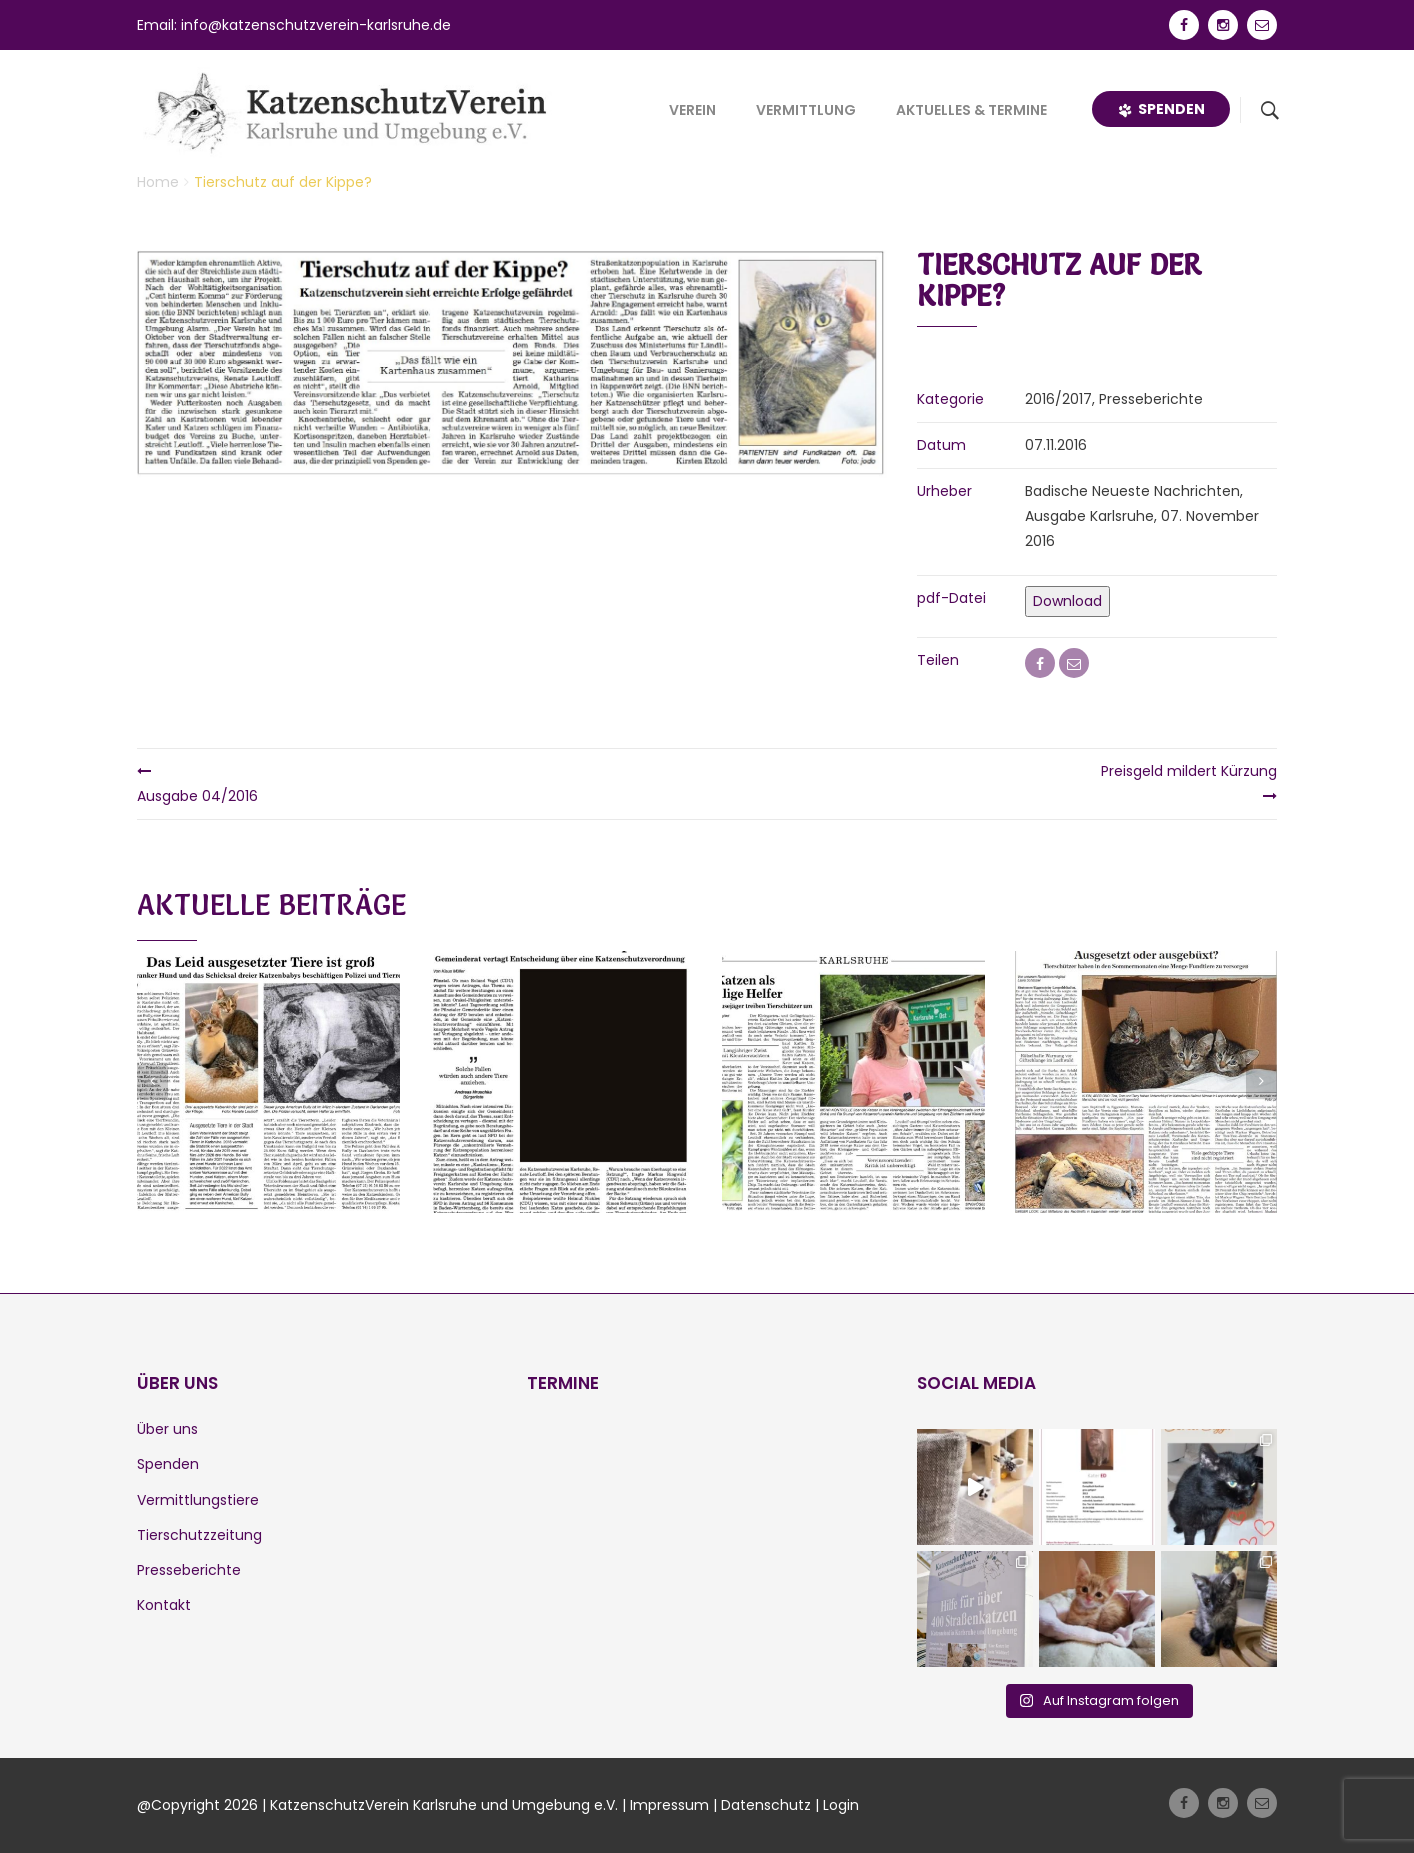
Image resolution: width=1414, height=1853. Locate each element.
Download (1067, 601)
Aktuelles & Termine (971, 110)
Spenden (1161, 109)
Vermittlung (806, 110)
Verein (692, 110)
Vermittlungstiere (198, 1500)
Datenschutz (766, 1805)
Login (841, 1805)
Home (158, 182)
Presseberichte (189, 1570)
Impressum (669, 1805)
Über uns (167, 1429)
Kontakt (164, 1605)
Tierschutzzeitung (199, 1535)
